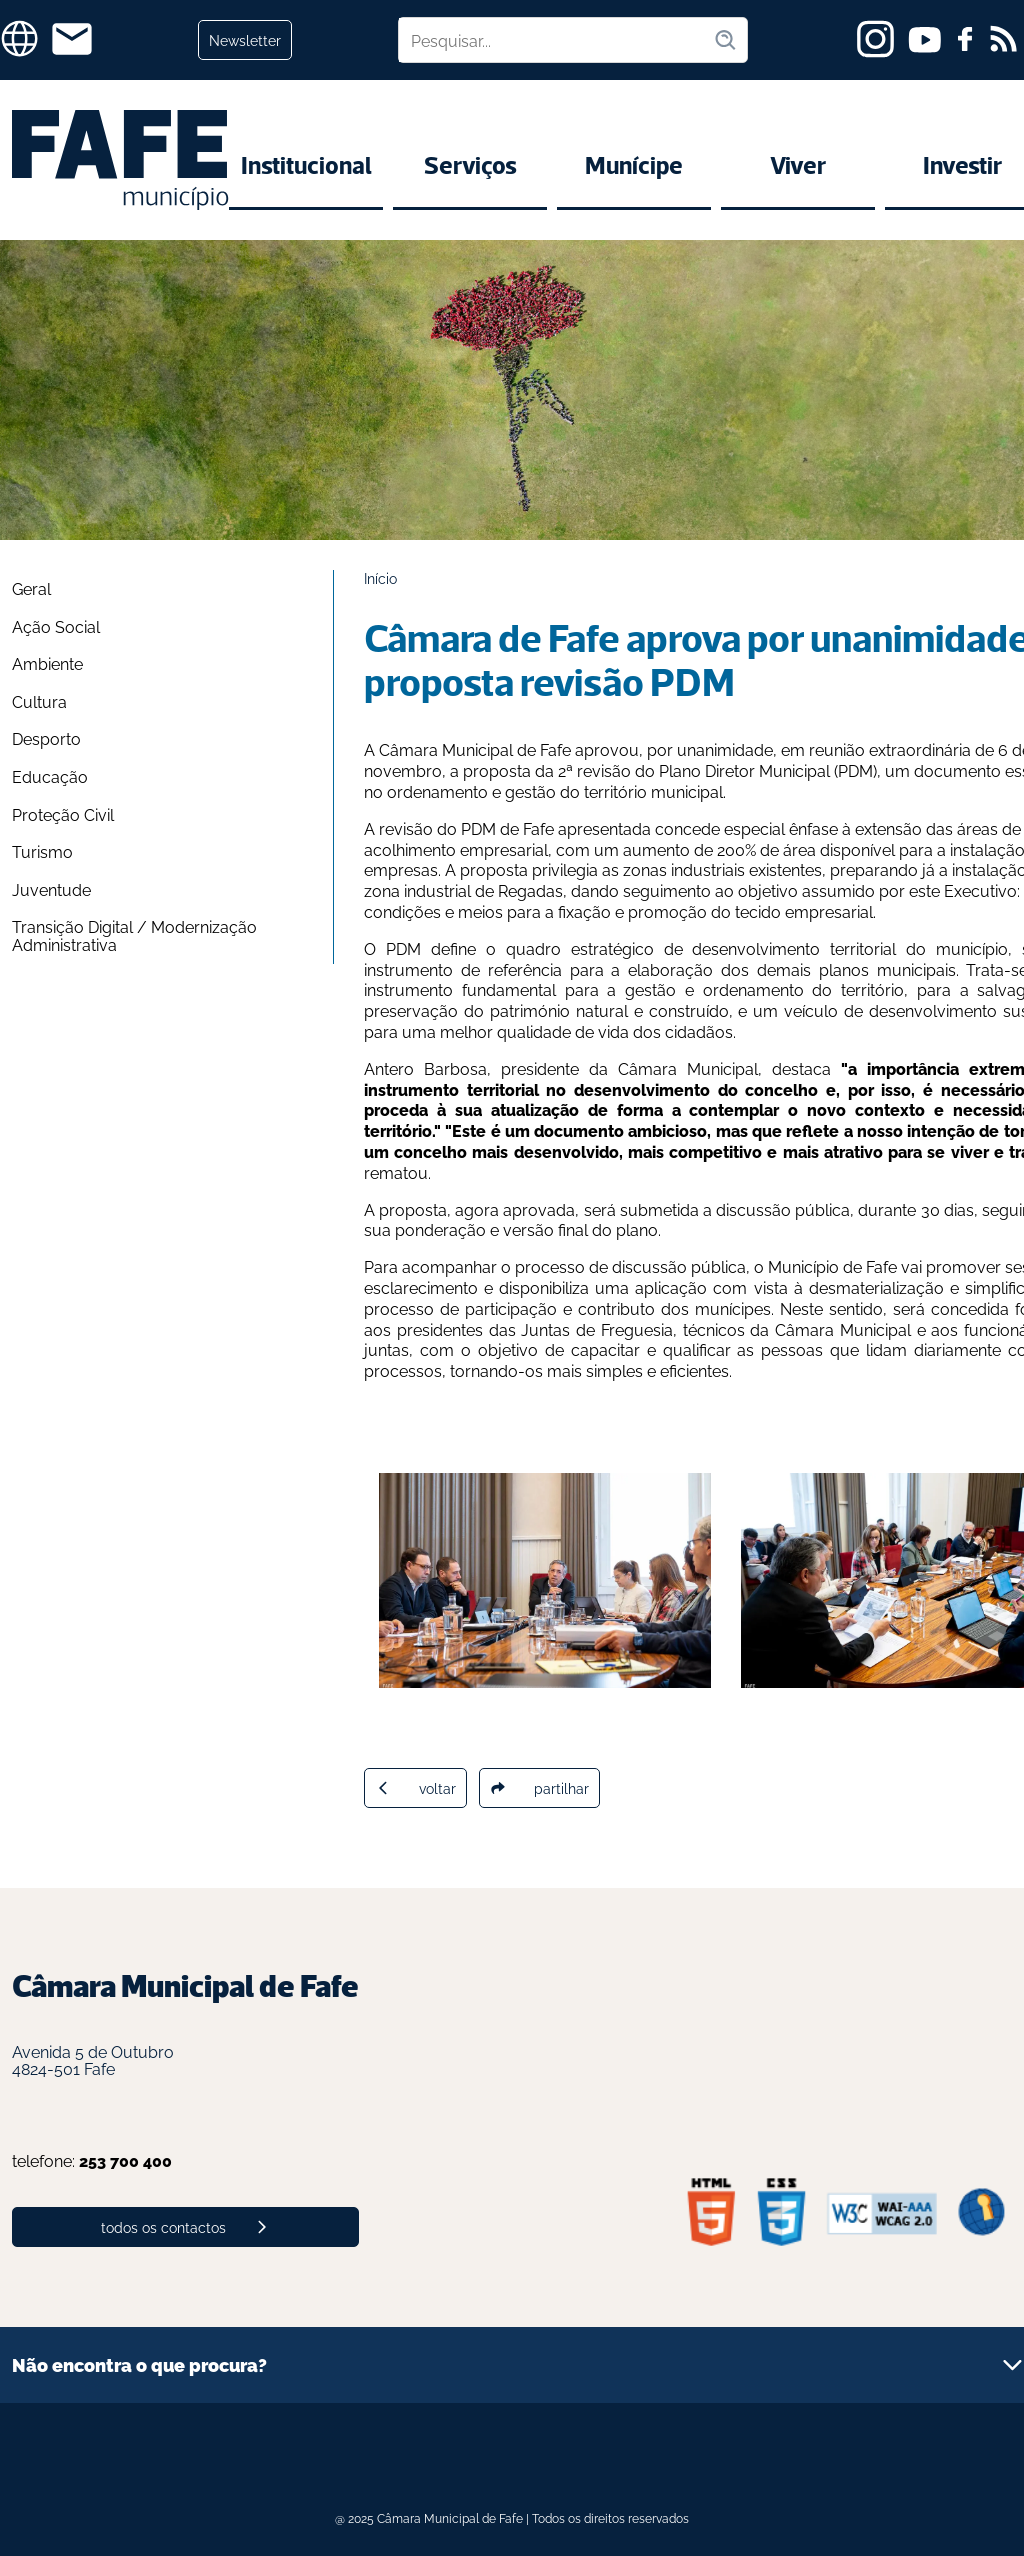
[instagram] (875, 39)
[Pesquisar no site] (556, 40)
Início (380, 577)
